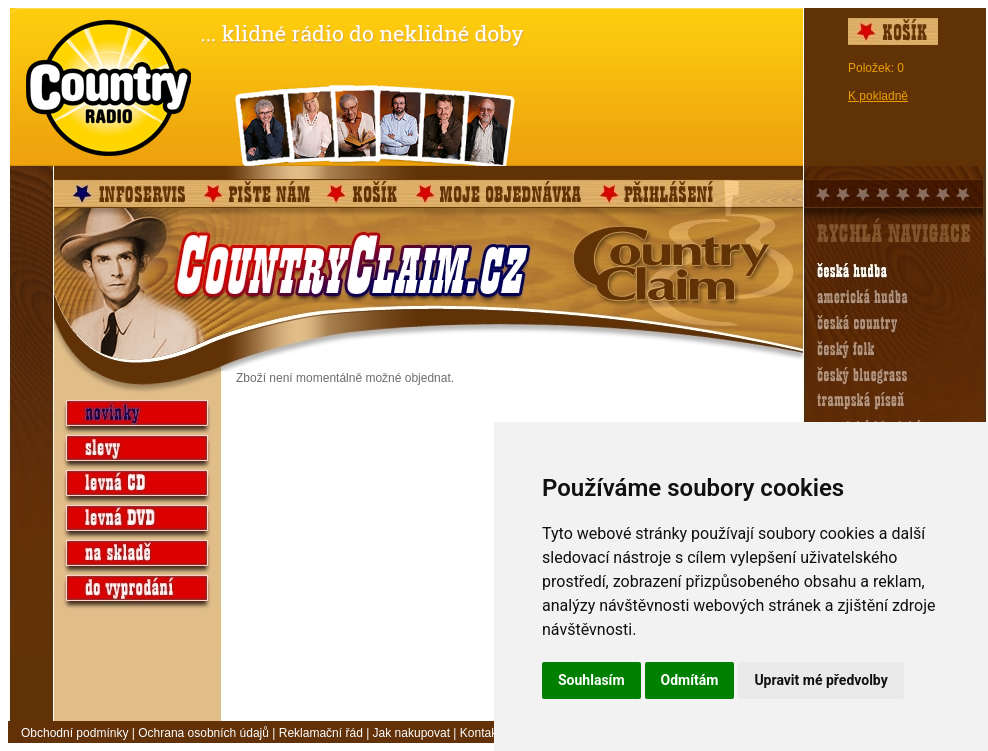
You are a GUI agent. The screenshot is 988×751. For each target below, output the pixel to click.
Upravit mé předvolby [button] (820, 680)
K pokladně (878, 96)
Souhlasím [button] (591, 680)
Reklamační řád (321, 733)
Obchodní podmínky (74, 733)
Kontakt (480, 733)
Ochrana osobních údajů (203, 733)
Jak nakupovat (411, 733)
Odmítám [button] (690, 680)
